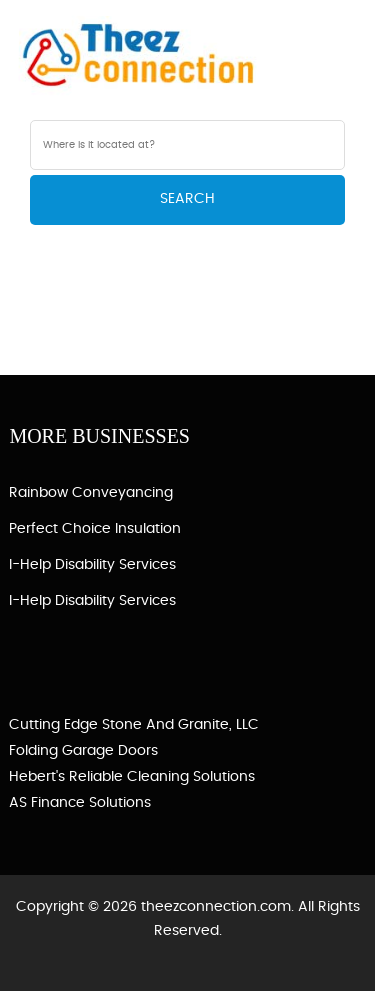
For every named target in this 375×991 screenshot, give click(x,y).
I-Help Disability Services (92, 565)
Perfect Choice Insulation (95, 529)
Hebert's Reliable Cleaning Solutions (132, 777)
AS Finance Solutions (80, 803)
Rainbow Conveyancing (91, 493)
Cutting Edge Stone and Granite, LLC (134, 725)
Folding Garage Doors (83, 751)
